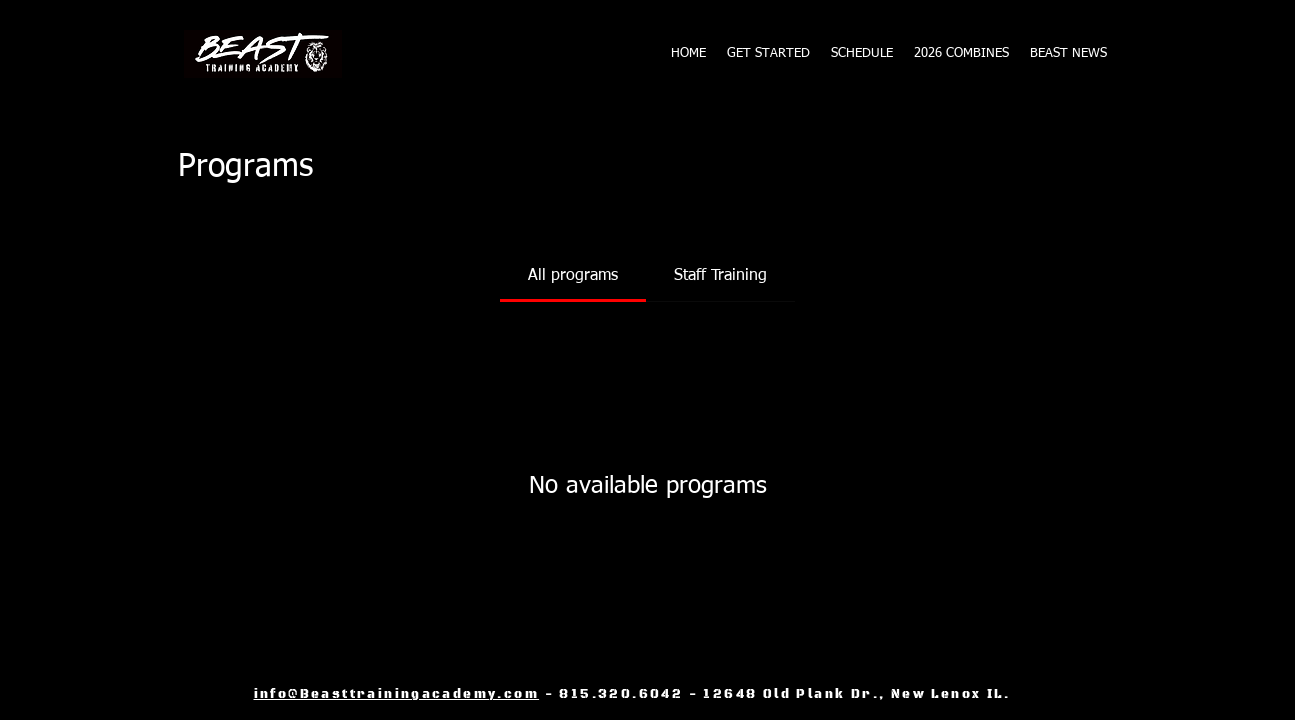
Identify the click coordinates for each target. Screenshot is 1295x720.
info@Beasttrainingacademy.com (397, 694)
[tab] (573, 276)
